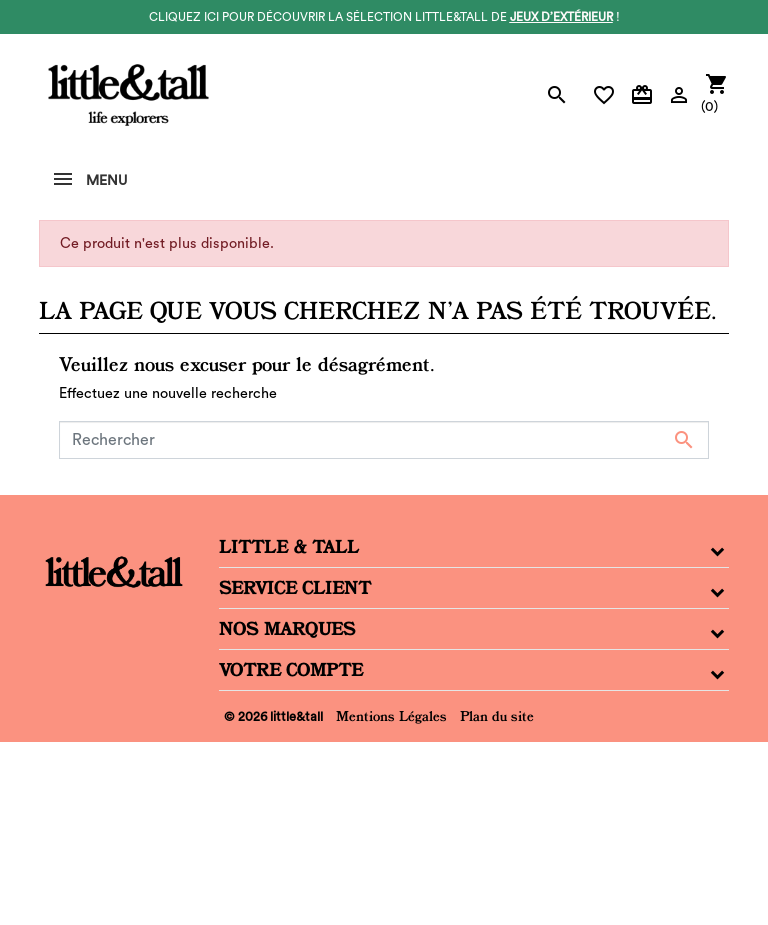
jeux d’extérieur (561, 17)
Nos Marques (287, 629)
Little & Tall (289, 547)
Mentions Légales (391, 716)
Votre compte (291, 670)
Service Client (295, 588)
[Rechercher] (384, 440)
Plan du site (497, 716)
